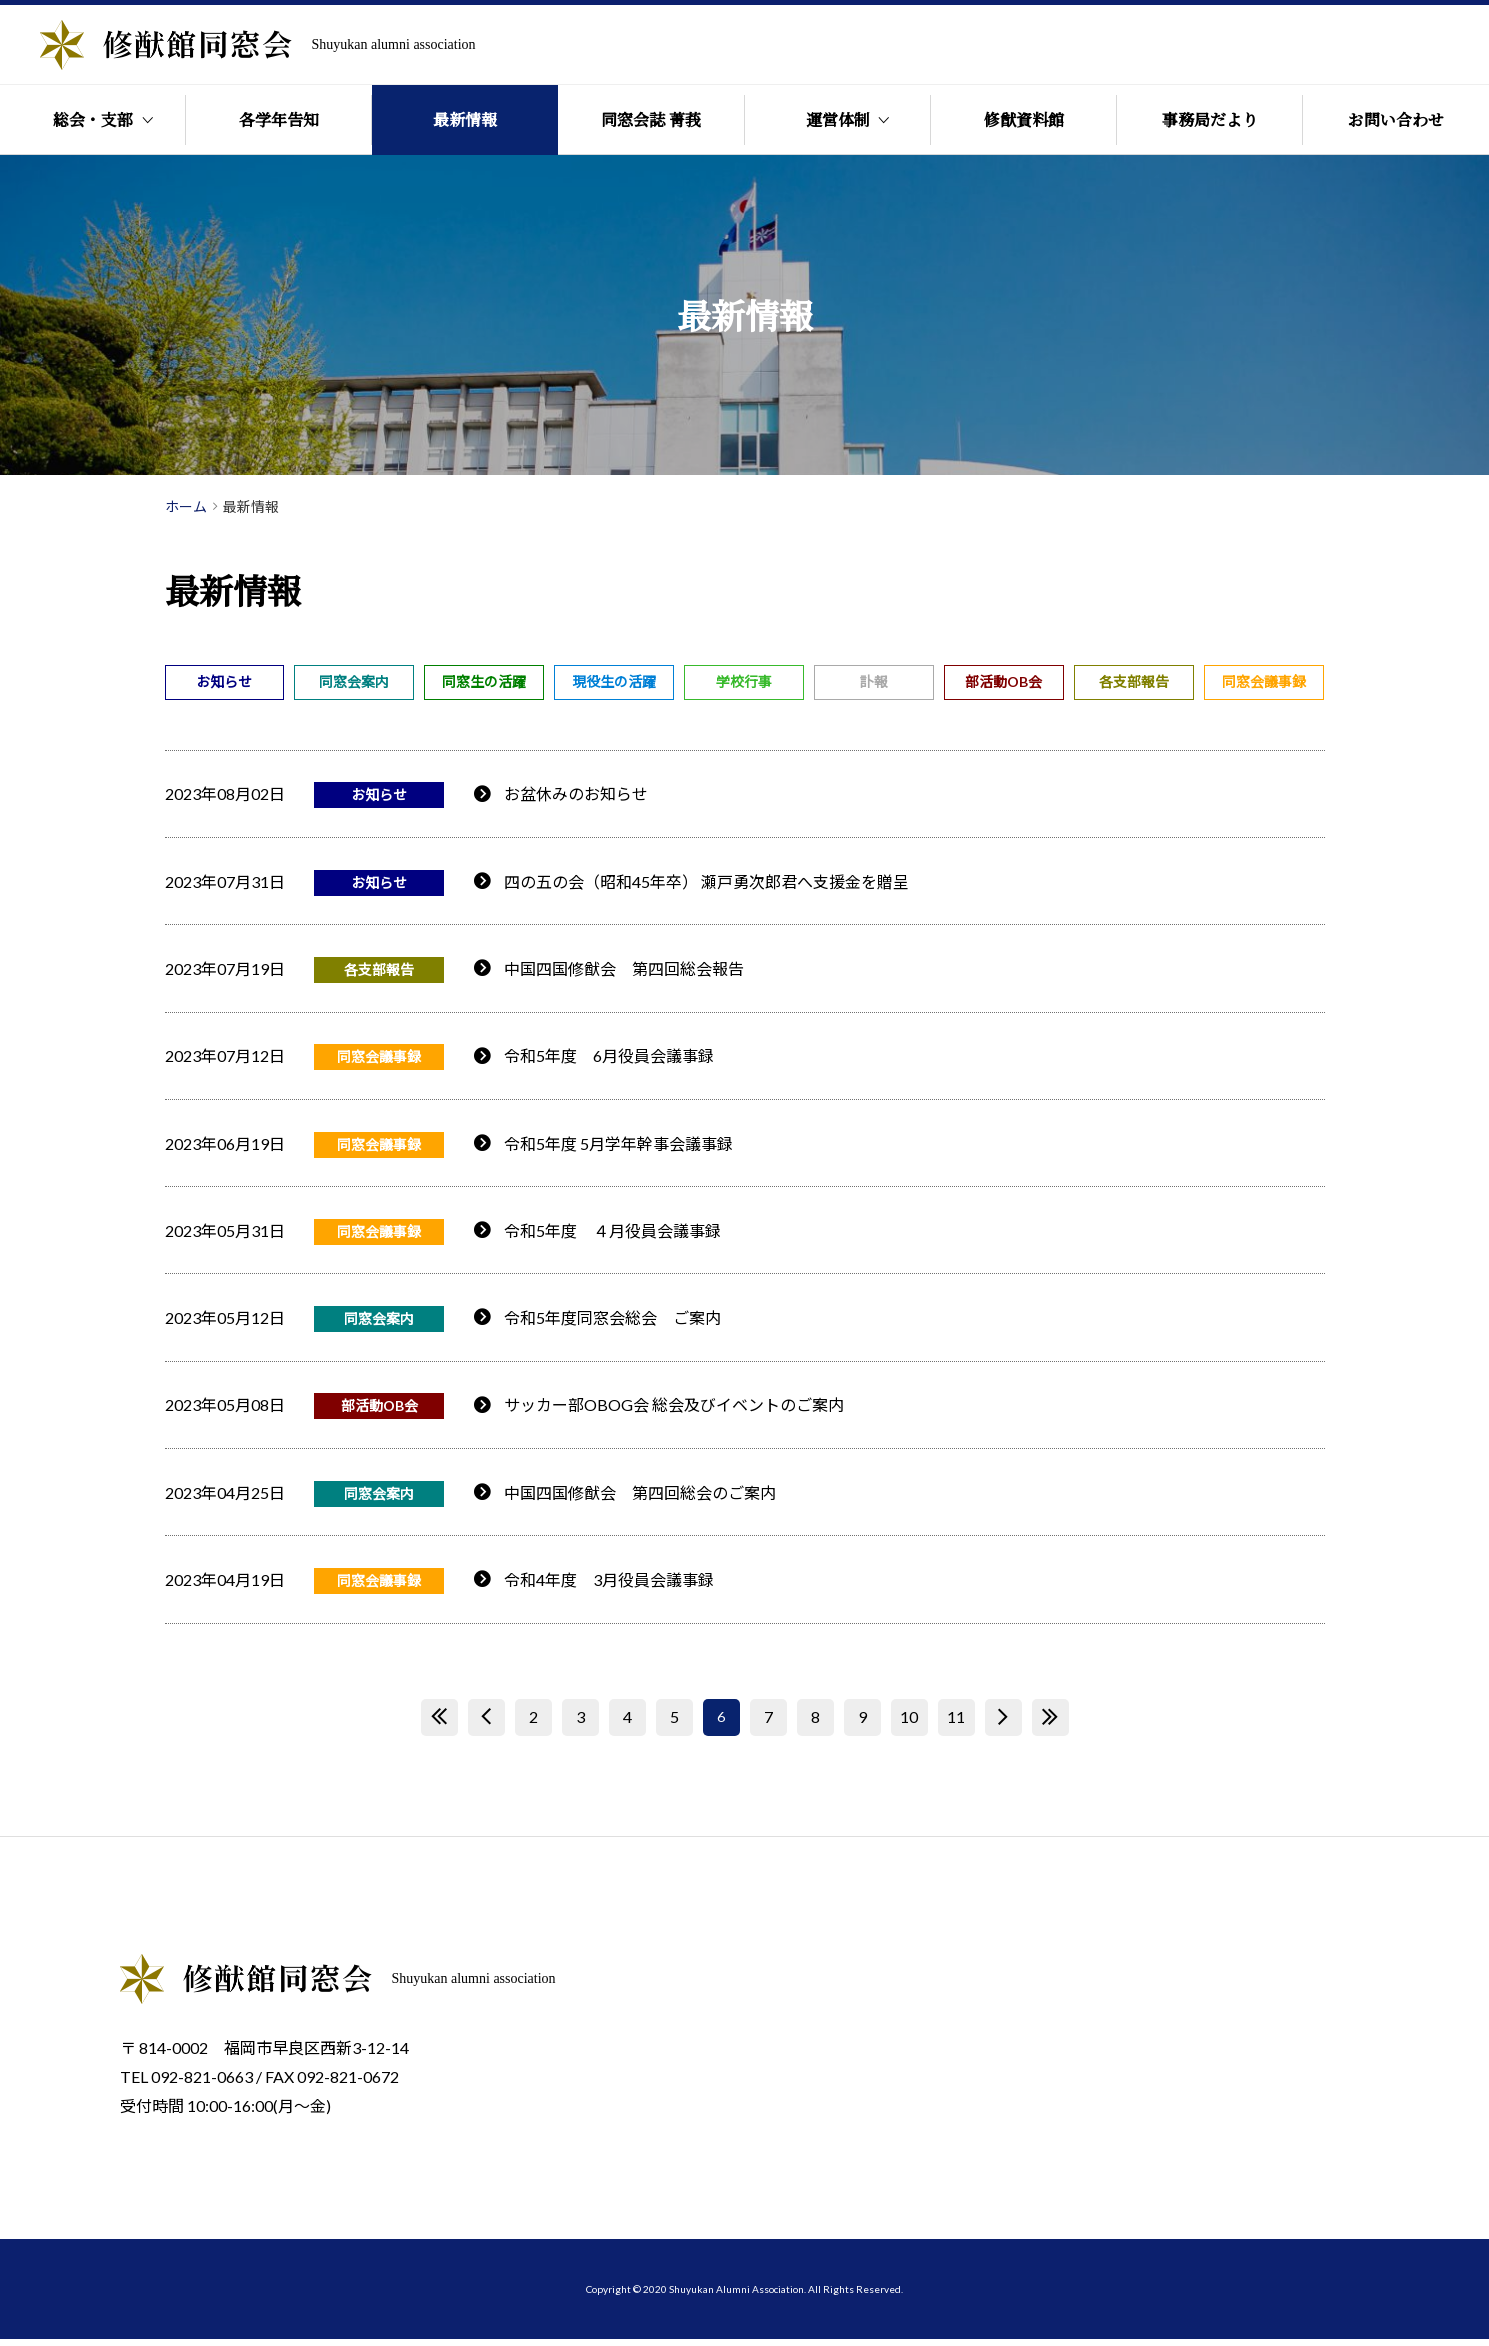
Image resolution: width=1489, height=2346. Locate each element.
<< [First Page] (439, 1724)
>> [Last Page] (1050, 1724)
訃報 (874, 681)
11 (956, 1724)
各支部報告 (1134, 681)
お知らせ (224, 681)
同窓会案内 (354, 681)
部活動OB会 (1003, 681)
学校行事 (744, 681)
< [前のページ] (486, 1724)
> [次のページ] (1003, 1724)
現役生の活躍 (614, 681)
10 (909, 1724)
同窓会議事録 (1264, 681)
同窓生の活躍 (484, 681)
